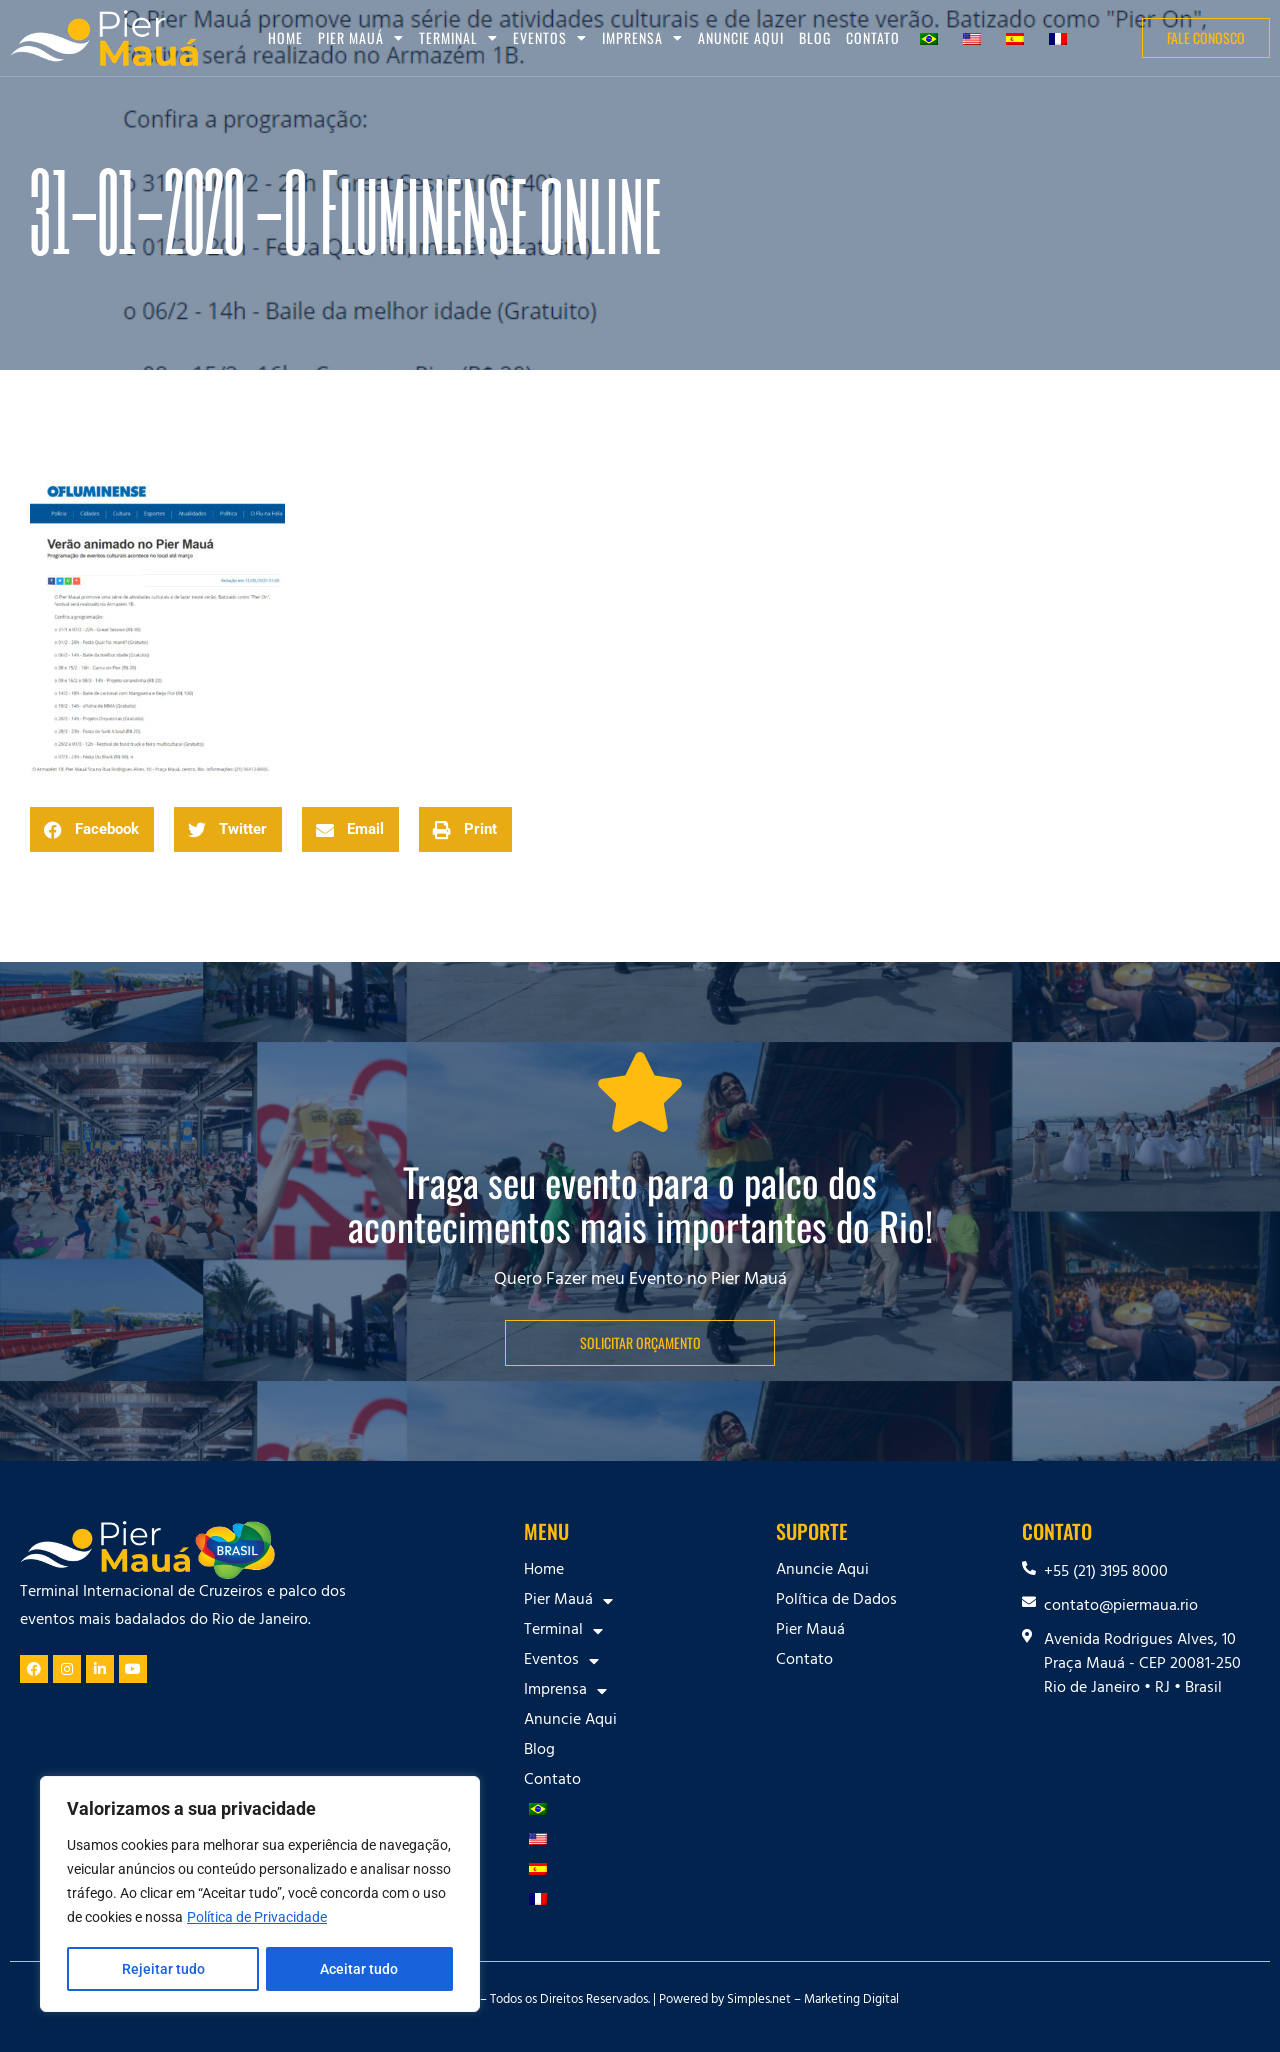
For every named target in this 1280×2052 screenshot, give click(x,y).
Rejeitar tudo (162, 1969)
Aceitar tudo (360, 1969)
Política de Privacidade (257, 1919)
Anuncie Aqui (741, 37)
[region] (260, 1895)
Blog (815, 37)
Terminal (458, 38)
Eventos (550, 38)
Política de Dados (836, 1601)
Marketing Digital (851, 2001)
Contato (873, 37)
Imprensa (642, 38)
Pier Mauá (361, 38)
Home (285, 37)
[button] (92, 829)
